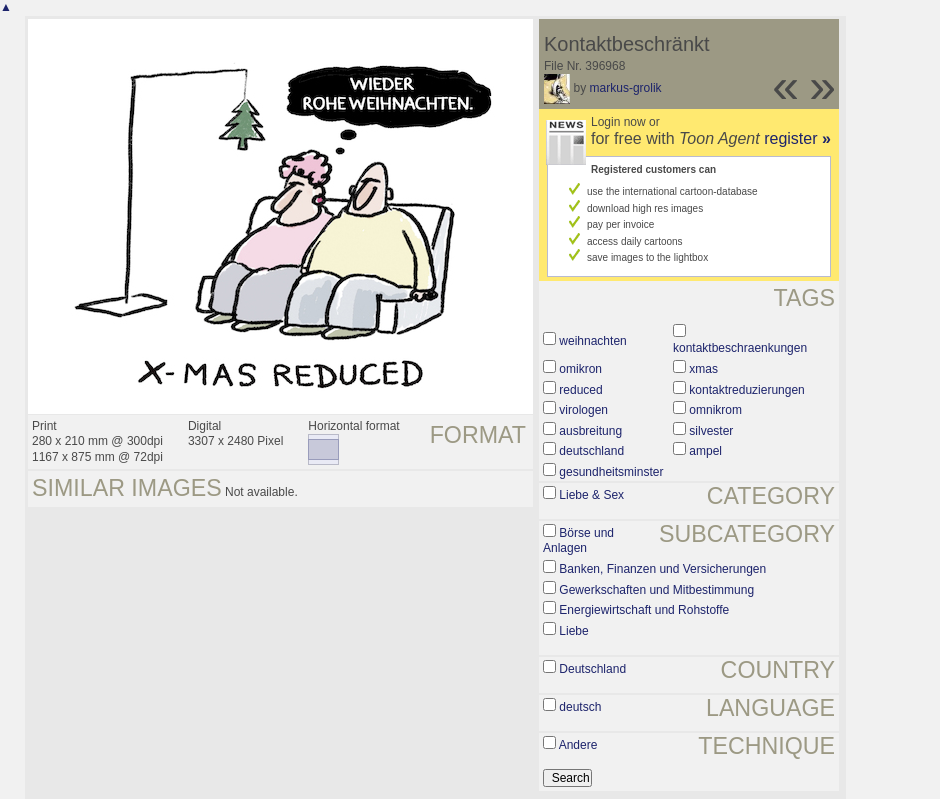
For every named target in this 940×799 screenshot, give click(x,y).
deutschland (591, 451)
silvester (711, 431)
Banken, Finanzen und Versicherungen (662, 569)
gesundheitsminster (611, 472)
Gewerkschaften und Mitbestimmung (656, 590)
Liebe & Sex (591, 495)
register (797, 138)
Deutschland (592, 669)
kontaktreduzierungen (746, 390)
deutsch (580, 707)
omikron (580, 369)
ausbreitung (590, 431)
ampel (705, 451)
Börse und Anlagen (578, 541)
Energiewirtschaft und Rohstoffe (644, 610)
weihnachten (592, 341)
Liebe (573, 631)
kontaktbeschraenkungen (740, 348)
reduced (580, 390)
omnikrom (715, 410)
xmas (703, 369)
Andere (578, 745)
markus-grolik (626, 88)
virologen (583, 410)
